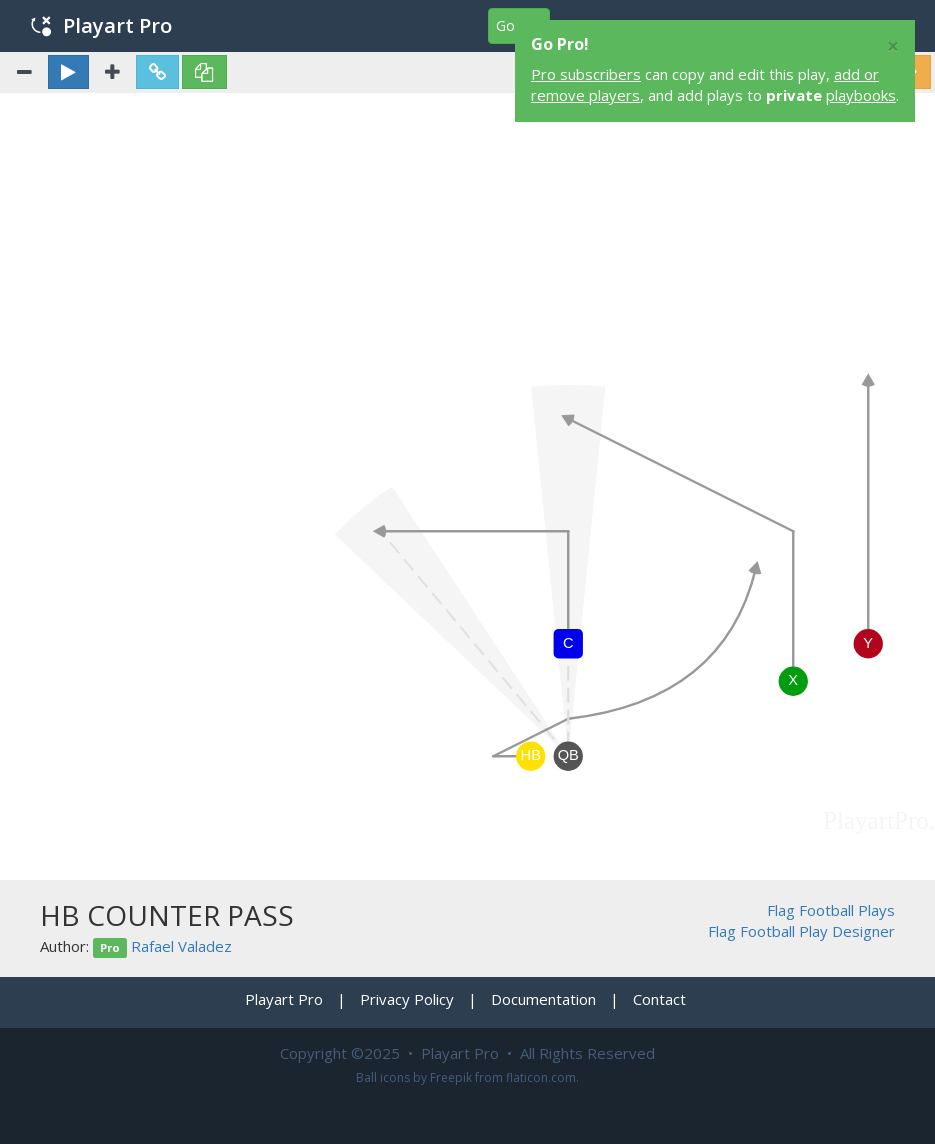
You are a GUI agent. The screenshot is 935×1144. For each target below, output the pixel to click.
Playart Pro (101, 25)
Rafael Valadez (181, 946)
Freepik (451, 1077)
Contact (659, 999)
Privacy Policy (407, 999)
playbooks (861, 95)
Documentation (543, 999)
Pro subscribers (586, 74)
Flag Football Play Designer (801, 931)
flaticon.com (541, 1077)
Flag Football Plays (831, 910)
